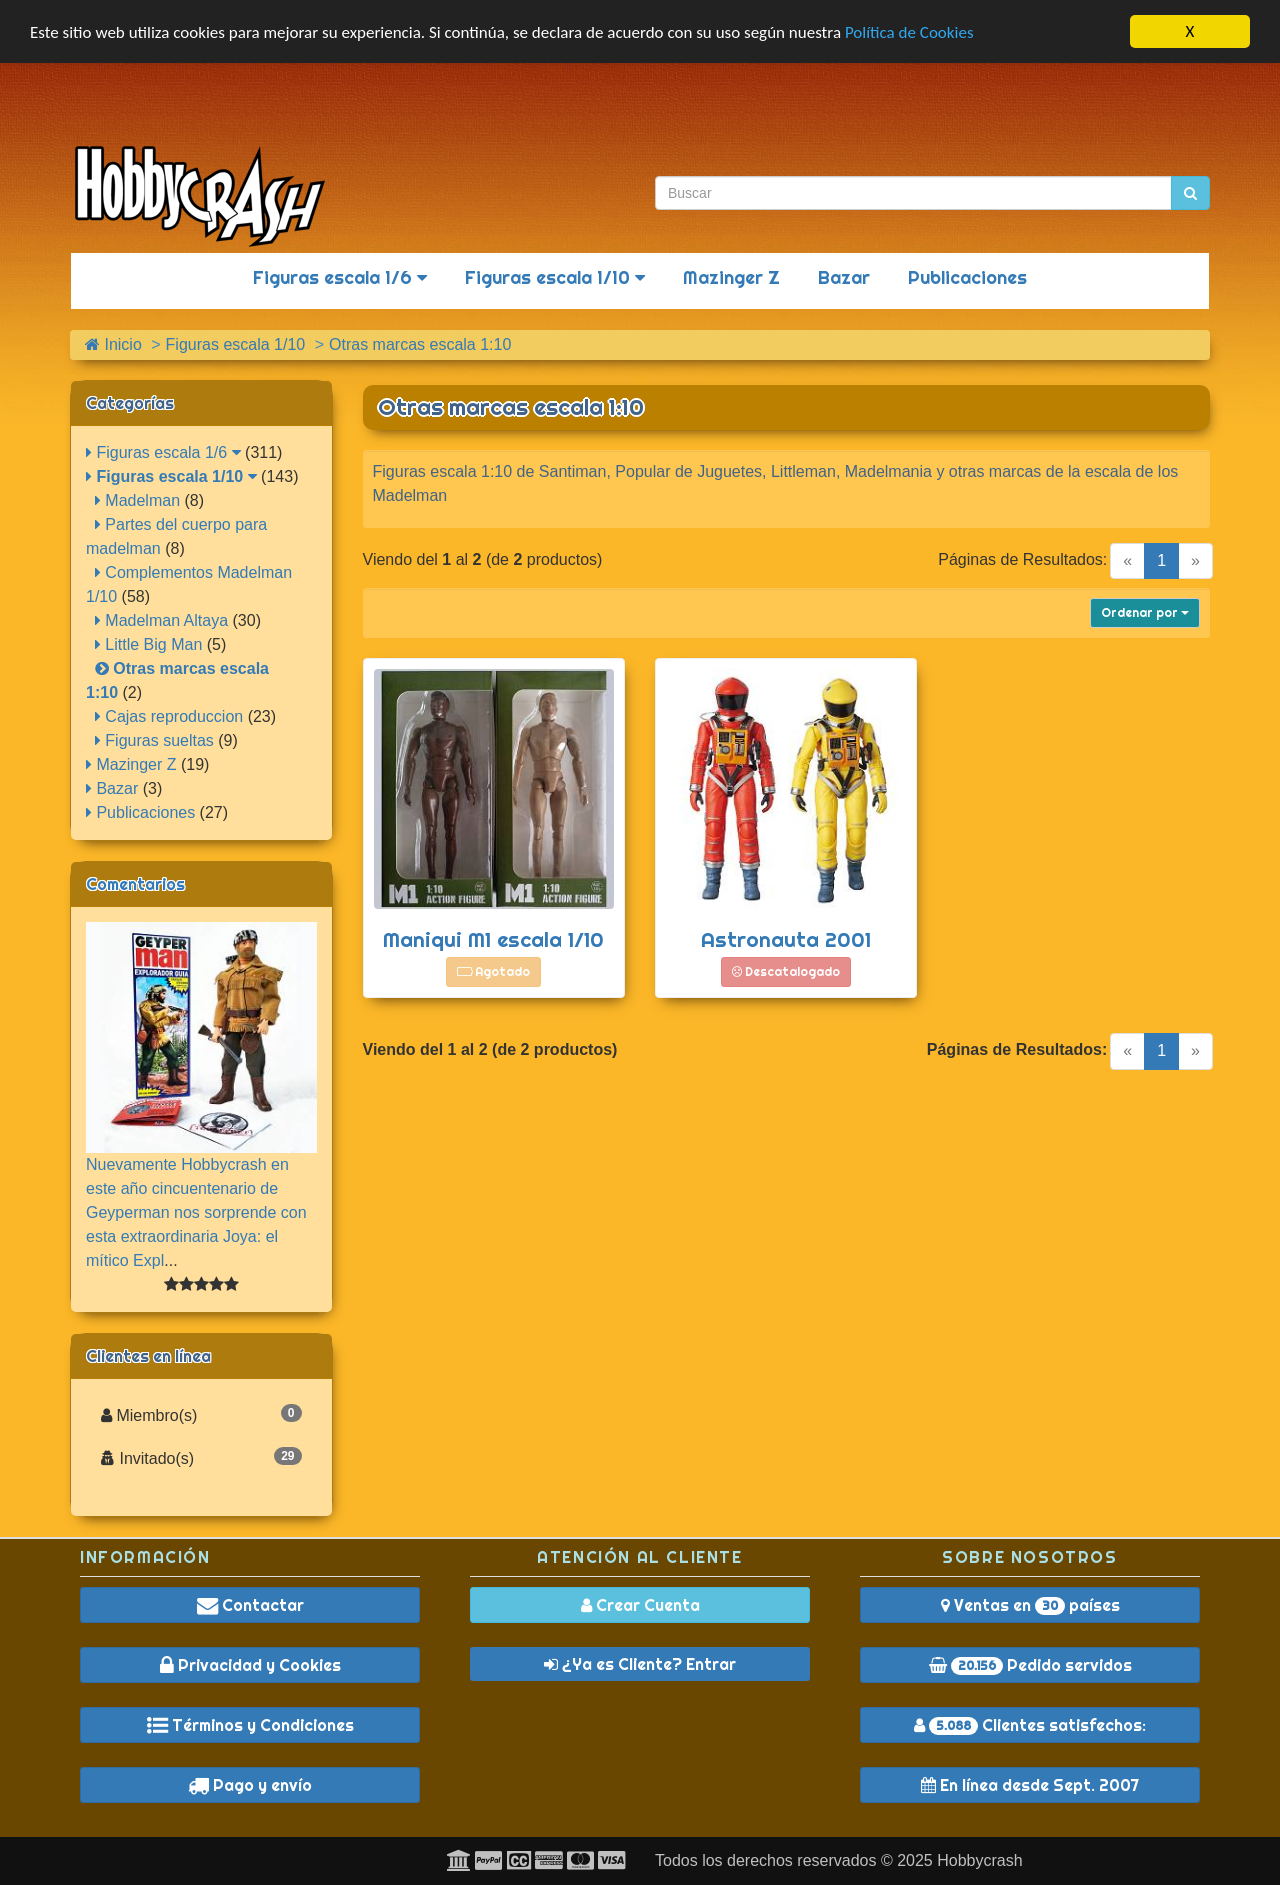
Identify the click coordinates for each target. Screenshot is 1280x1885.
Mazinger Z (731, 277)
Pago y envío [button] (250, 1785)
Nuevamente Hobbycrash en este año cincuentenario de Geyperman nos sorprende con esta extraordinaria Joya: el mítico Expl (196, 1212)
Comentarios (135, 884)
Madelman (137, 500)
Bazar (844, 277)
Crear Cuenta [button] (640, 1605)
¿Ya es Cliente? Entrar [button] (640, 1664)
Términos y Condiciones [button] (250, 1725)
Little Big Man (148, 644)
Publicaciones (967, 277)
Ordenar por (1145, 612)
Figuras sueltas (154, 740)
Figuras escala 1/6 (340, 277)
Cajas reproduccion (169, 716)
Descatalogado (786, 971)
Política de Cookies (909, 32)
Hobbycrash (979, 1860)
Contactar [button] (250, 1605)
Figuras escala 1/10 (555, 277)
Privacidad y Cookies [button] (250, 1665)
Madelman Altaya (161, 620)
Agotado (493, 971)
